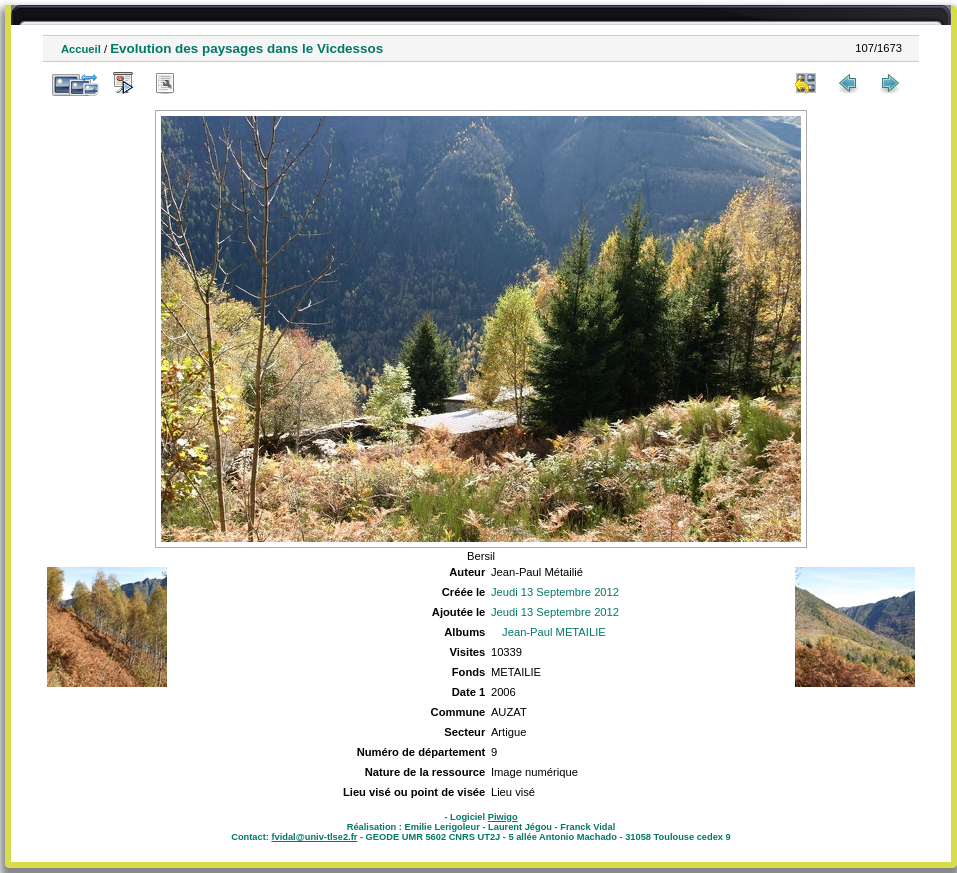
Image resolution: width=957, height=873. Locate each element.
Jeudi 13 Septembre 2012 (555, 592)
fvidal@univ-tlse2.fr (314, 837)
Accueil (81, 49)
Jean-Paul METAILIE (554, 632)
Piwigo (503, 817)
